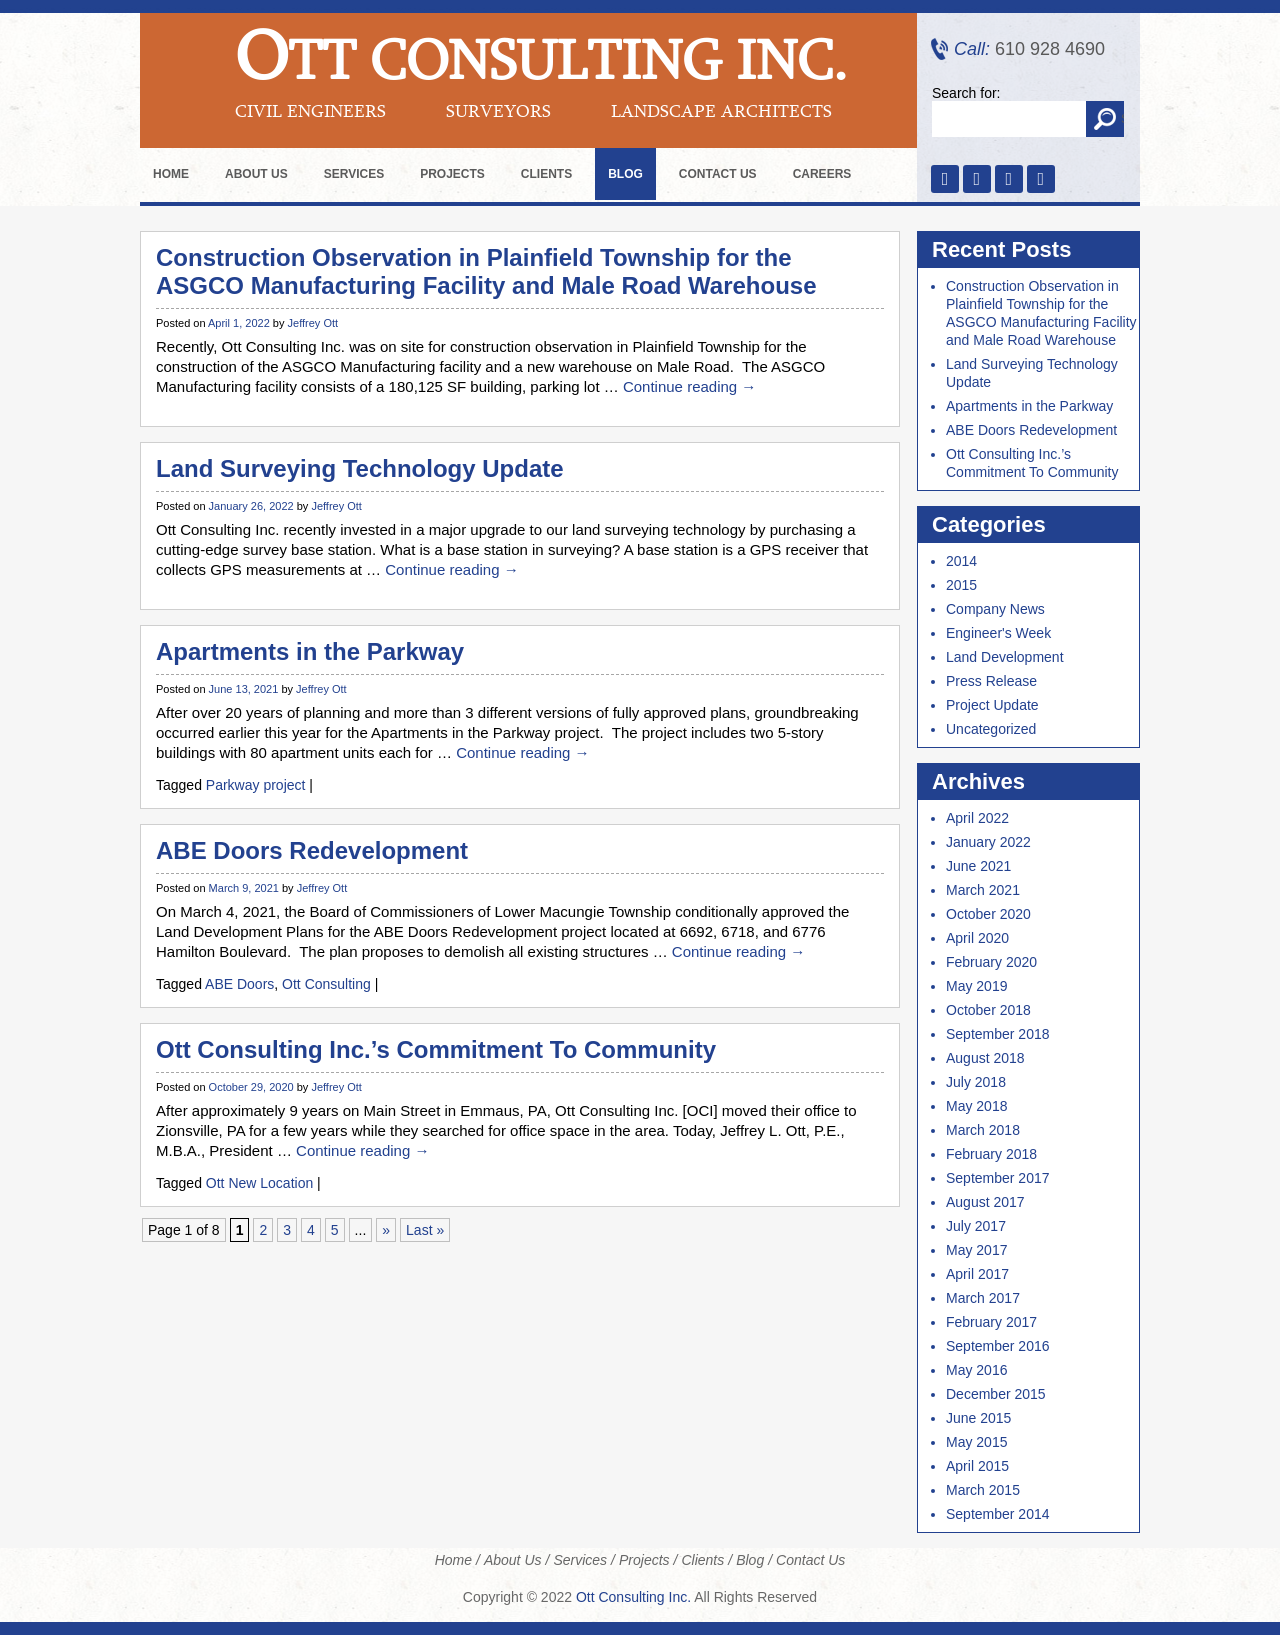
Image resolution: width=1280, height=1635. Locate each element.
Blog (625, 174)
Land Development (1005, 657)
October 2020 (988, 914)
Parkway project (256, 785)
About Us (256, 174)
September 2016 (998, 1346)
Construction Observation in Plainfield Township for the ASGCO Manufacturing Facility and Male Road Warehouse (486, 271)
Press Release (991, 681)
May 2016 (976, 1370)
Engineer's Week (998, 633)
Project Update (992, 705)
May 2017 (976, 1250)
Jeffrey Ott (313, 323)
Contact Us (718, 174)
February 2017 (991, 1322)
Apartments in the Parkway (310, 651)
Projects (452, 174)
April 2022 (977, 818)
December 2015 (996, 1394)
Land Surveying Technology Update (360, 468)
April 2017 (977, 1274)
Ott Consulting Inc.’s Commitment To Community (436, 1049)
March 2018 (983, 1130)
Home (171, 174)
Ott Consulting (326, 984)
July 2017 (976, 1226)
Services (354, 174)
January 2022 (988, 842)
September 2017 (998, 1178)
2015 (961, 585)
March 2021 (983, 890)
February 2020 (991, 962)
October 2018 (988, 1010)
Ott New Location (259, 1183)
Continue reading (689, 386)
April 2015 (977, 1466)
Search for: (966, 93)
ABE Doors (239, 984)
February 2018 (991, 1154)
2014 (961, 561)
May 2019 (976, 986)
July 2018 (976, 1082)
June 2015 (978, 1418)
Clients (546, 174)
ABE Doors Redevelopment (312, 850)
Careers (822, 174)
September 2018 (998, 1034)
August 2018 (985, 1058)
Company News (995, 609)
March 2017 (983, 1298)
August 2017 (985, 1202)
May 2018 (976, 1106)
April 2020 (977, 938)
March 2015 (983, 1490)
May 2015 (976, 1442)
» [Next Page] (386, 1230)
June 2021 (978, 866)
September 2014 (998, 1514)
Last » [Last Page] (425, 1230)
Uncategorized (991, 729)
